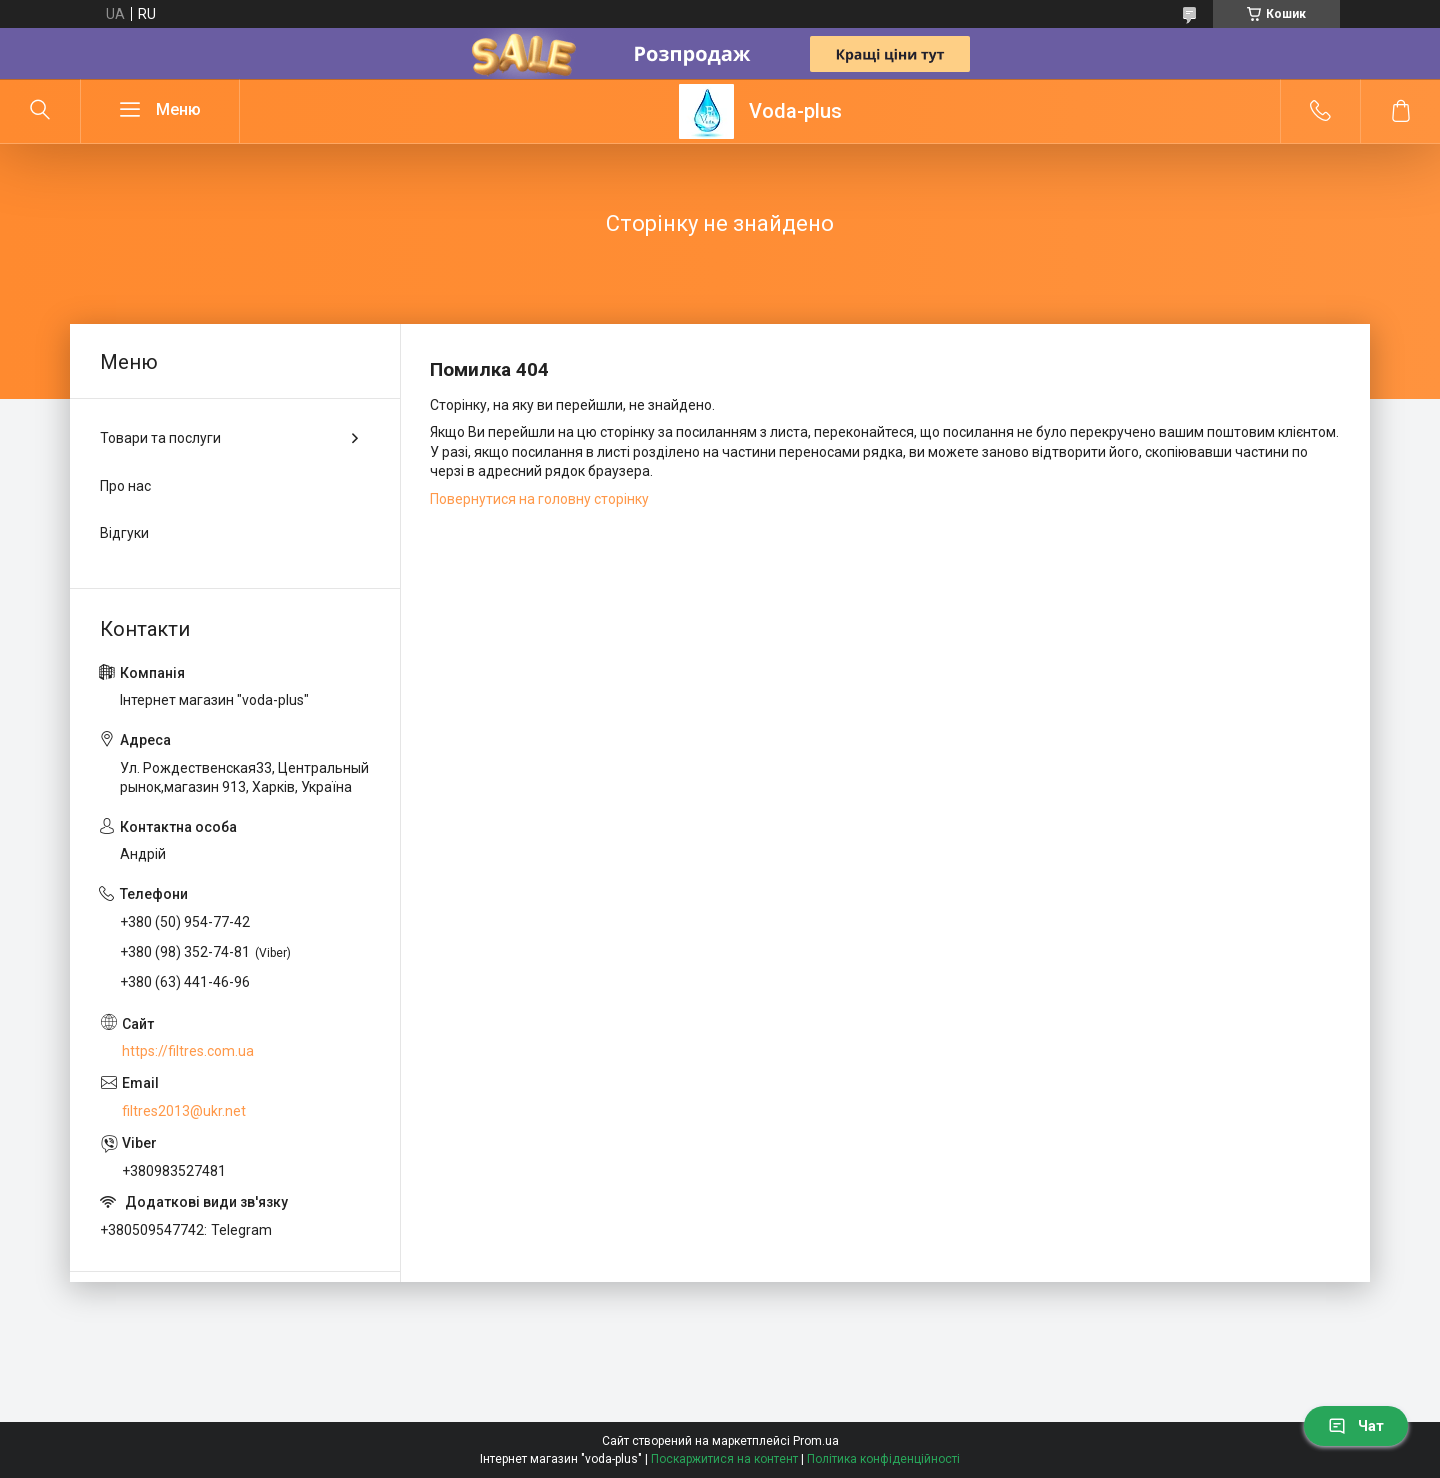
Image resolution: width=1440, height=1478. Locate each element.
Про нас (125, 486)
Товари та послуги (160, 438)
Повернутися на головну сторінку (539, 499)
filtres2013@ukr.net (184, 1111)
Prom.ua (816, 1441)
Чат (1356, 1426)
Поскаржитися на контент (724, 1459)
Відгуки (124, 533)
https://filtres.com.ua (188, 1051)
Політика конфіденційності (883, 1459)
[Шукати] (40, 111)
